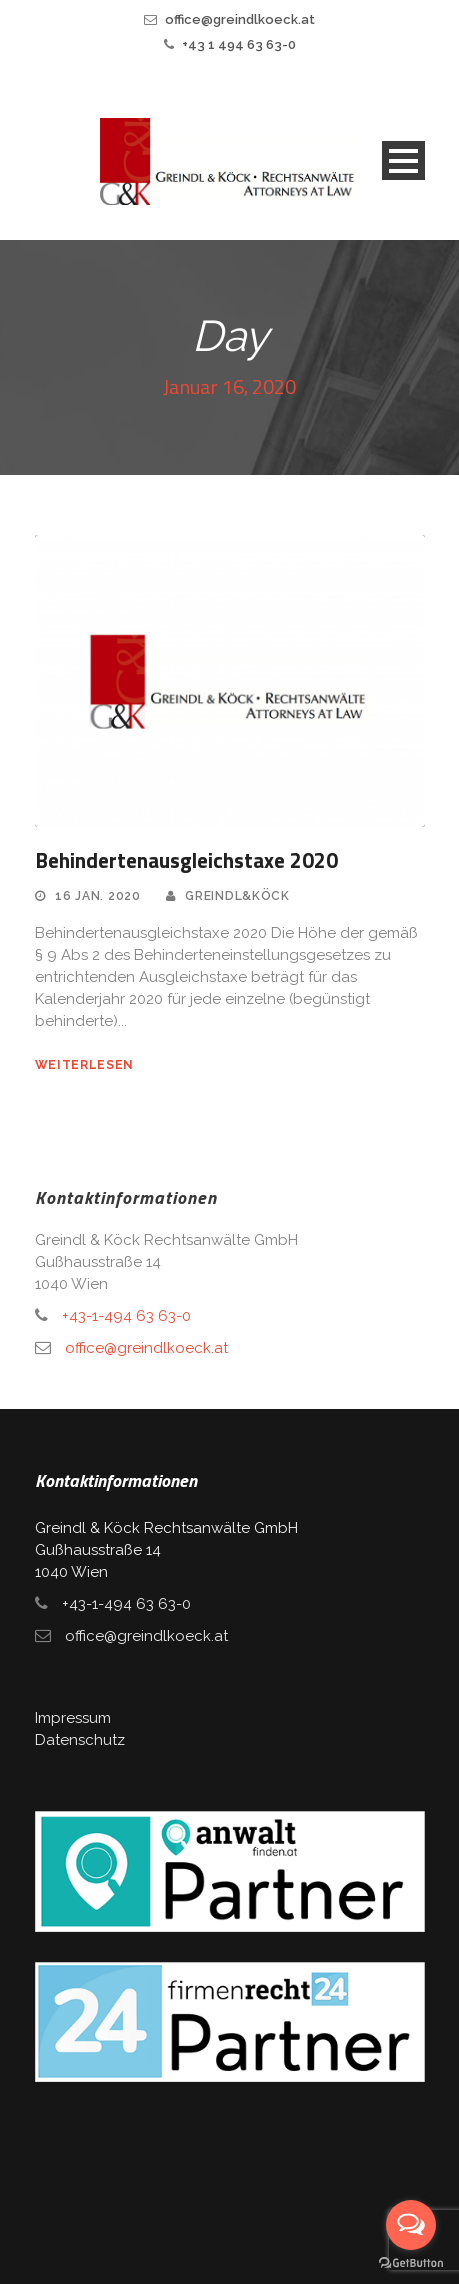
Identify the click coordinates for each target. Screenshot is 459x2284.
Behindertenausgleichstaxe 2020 (186, 860)
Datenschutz (80, 1740)
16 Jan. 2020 (97, 896)
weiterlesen (85, 1065)
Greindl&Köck (237, 896)
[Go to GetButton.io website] (411, 2263)
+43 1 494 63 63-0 (239, 44)
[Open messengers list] (411, 2225)
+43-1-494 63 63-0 (126, 1316)
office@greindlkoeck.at (240, 19)
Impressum (73, 1718)
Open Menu (403, 160)
